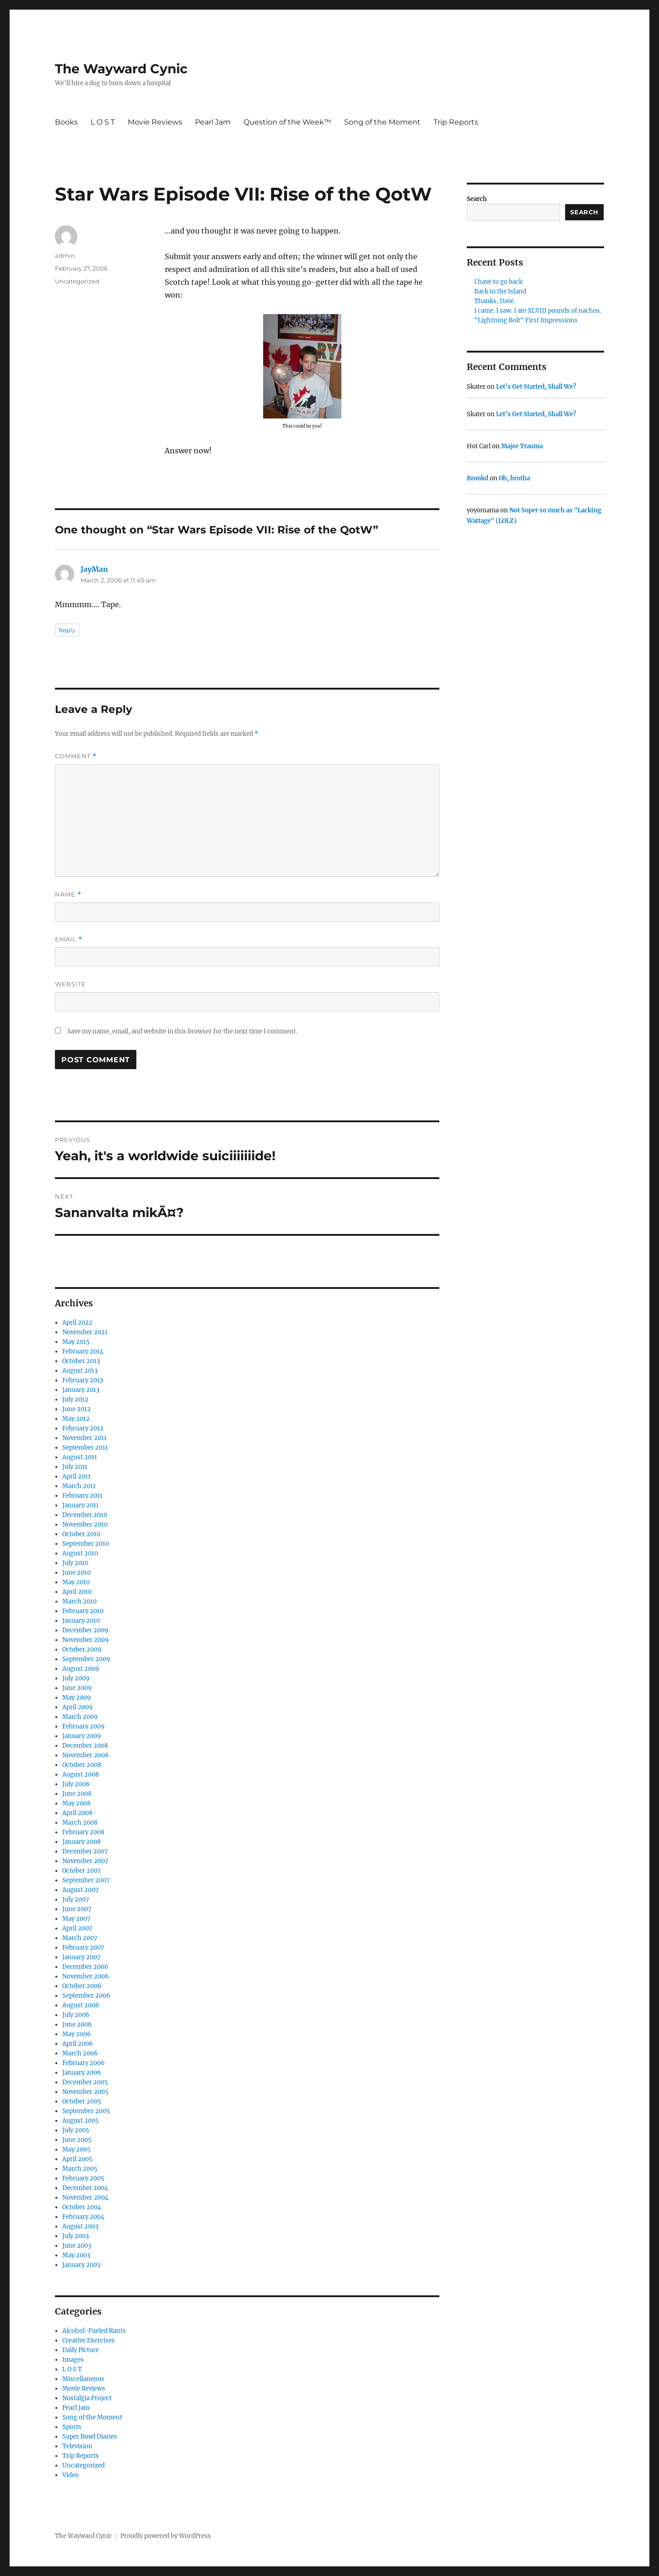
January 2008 (81, 1842)
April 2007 (77, 1928)
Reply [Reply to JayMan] (67, 630)
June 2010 (76, 1572)
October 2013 (81, 1361)
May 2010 (76, 1582)
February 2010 (82, 1611)
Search (477, 199)
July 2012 (75, 1399)
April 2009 (77, 1707)
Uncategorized (77, 281)
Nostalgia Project (87, 2398)
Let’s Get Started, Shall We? (536, 387)
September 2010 (85, 1544)
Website (70, 984)
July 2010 (75, 1563)
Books (66, 122)
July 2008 (75, 1784)
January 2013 (80, 1390)
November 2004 (85, 2197)
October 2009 (82, 1649)
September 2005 (86, 2111)
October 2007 (81, 1871)
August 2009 (80, 1669)
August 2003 (80, 2226)
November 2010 (85, 1524)
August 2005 (80, 2121)
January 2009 (81, 1736)
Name (68, 894)
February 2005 (83, 2178)
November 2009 (85, 1640)
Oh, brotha (514, 478)
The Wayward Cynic (121, 68)
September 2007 (86, 1880)
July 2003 (75, 2236)
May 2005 (76, 2149)
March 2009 (80, 1717)
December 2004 (85, 2188)
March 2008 (79, 1822)
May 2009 (76, 1697)
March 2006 (80, 2053)
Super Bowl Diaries (89, 2436)
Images (73, 2360)
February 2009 (83, 1726)
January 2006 (81, 2072)
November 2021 (85, 1332)
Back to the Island (500, 291)
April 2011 (76, 1476)
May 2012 (76, 1419)
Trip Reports (455, 122)
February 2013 (82, 1380)
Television (77, 2446)
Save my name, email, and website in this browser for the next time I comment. (182, 1031)
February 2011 (82, 1496)
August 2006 (80, 2005)
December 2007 (85, 1851)
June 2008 (77, 1794)
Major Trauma (522, 446)
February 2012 (82, 1428)
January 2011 (80, 1505)
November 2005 (85, 2092)
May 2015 (76, 1342)
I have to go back (498, 282)
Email (68, 939)
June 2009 (77, 1688)
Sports (71, 2427)
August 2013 (79, 1371)
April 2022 (77, 1322)
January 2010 (81, 1621)
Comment (76, 756)
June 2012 (76, 1409)
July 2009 (76, 1678)
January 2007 (81, 1957)
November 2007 (85, 1861)
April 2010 (77, 1592)
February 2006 (83, 2063)
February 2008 (83, 1832)
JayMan (94, 569)
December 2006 (85, 1967)
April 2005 (77, 2159)
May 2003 (76, 2255)
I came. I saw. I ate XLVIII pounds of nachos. (537, 311)
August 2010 (80, 1553)
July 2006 (76, 2015)
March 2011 (79, 1486)
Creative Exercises (88, 2340)
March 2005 (79, 2169)
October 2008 (81, 1765)
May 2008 (76, 1803)
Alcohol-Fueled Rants (94, 2331)
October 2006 (82, 1986)
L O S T (103, 122)
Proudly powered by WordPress (165, 2536)
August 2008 (80, 1774)
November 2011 (84, 1438)
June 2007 (77, 1909)
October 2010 (81, 1534)
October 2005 (81, 2101)
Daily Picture (80, 2350)
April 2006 (77, 2044)
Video (70, 2475)
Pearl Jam (213, 122)
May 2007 (76, 1919)
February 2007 (83, 1947)
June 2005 (77, 2140)
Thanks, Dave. (494, 301)
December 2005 (85, 2082)
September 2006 (86, 1996)
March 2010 (79, 1601)
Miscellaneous (83, 2379)
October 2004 (81, 2207)
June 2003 (76, 2246)
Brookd (477, 478)
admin (65, 255)
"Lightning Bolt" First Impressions (526, 320)
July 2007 (75, 1899)
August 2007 (80, 1890)
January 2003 (81, 2265)
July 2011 (74, 1467)
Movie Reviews (155, 122)
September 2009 (86, 1659)
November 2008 (85, 1755)
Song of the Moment (382, 122)
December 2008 (85, 1746)
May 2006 (76, 2034)
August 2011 (79, 1457)
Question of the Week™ (287, 122)
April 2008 (77, 1813)
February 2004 (83, 2217)
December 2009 (85, 1630)
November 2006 (85, 1976)
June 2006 (77, 2024)
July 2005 (75, 2130)
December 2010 (84, 1515)
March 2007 (79, 1938)
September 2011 (85, 1447)
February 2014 (82, 1351)
